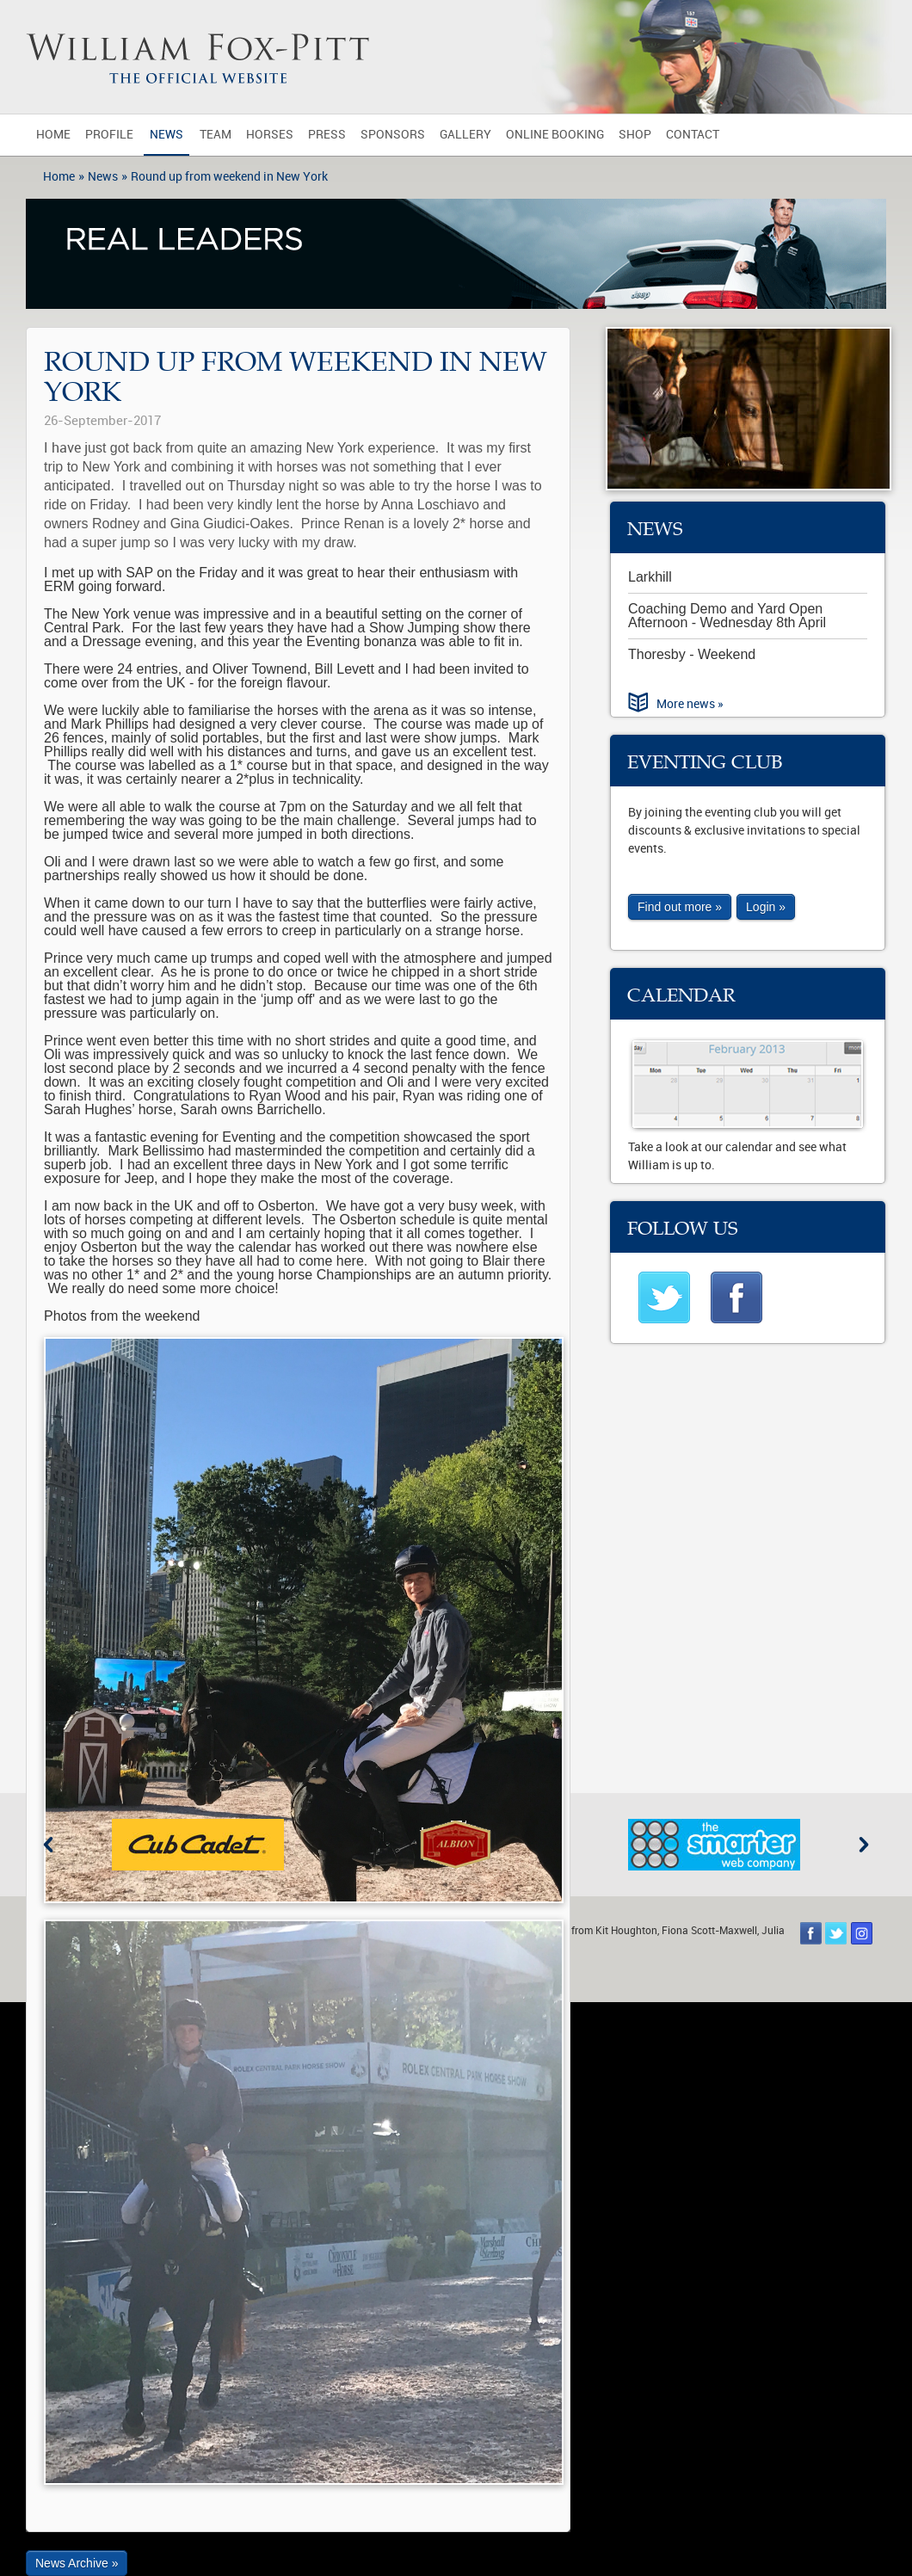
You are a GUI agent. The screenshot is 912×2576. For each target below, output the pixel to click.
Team (215, 134)
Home (53, 134)
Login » (766, 907)
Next (864, 1844)
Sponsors (392, 134)
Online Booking (555, 134)
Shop (635, 134)
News (166, 134)
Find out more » (680, 907)
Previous (48, 1844)
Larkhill (650, 577)
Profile (109, 134)
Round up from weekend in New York (229, 176)
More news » (690, 704)
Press (327, 134)
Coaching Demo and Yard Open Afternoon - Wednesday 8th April (727, 615)
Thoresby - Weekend (691, 654)
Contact (692, 134)
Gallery (465, 134)
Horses (269, 134)
